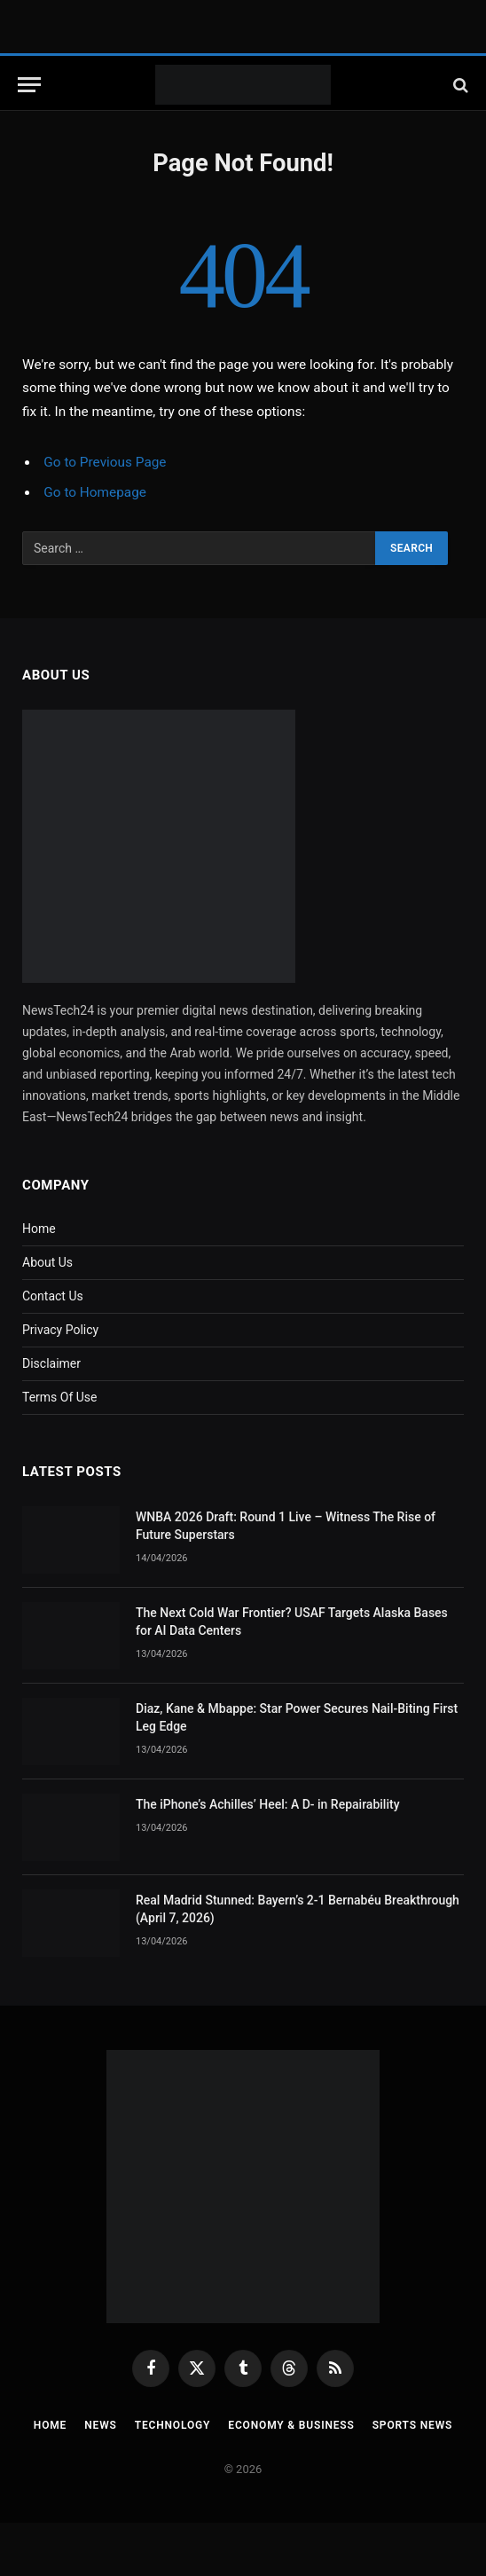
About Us (47, 1262)
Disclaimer (51, 1363)
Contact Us (52, 1296)
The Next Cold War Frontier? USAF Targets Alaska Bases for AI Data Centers (292, 1621)
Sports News (412, 2425)
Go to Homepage (94, 492)
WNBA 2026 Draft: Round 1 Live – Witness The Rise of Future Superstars (285, 1526)
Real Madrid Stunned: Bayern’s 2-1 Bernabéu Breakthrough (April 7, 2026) (297, 1909)
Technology (173, 2425)
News (100, 2425)
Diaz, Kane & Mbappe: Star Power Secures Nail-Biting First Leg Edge (297, 1717)
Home (39, 1228)
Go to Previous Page (104, 462)
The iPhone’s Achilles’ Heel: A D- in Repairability (268, 1804)
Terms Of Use (60, 1397)
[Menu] (29, 85)
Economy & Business (291, 2425)
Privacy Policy (60, 1330)
